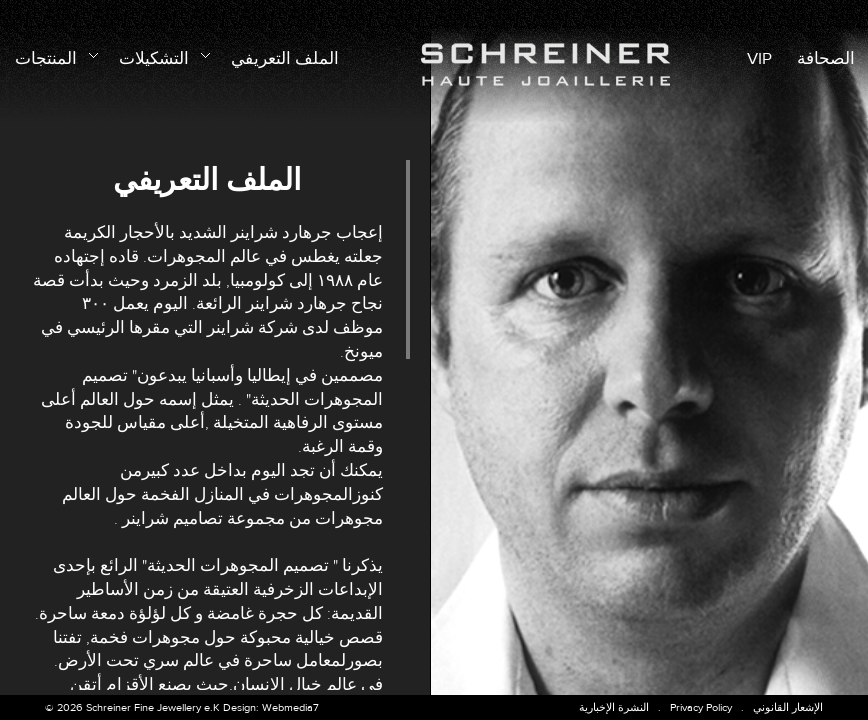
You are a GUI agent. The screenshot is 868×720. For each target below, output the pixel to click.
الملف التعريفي (285, 59)
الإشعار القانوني (788, 707)
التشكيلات (162, 56)
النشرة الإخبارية (614, 707)
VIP (759, 59)
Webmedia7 (290, 707)
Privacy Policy (701, 707)
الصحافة (826, 59)
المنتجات (54, 56)
